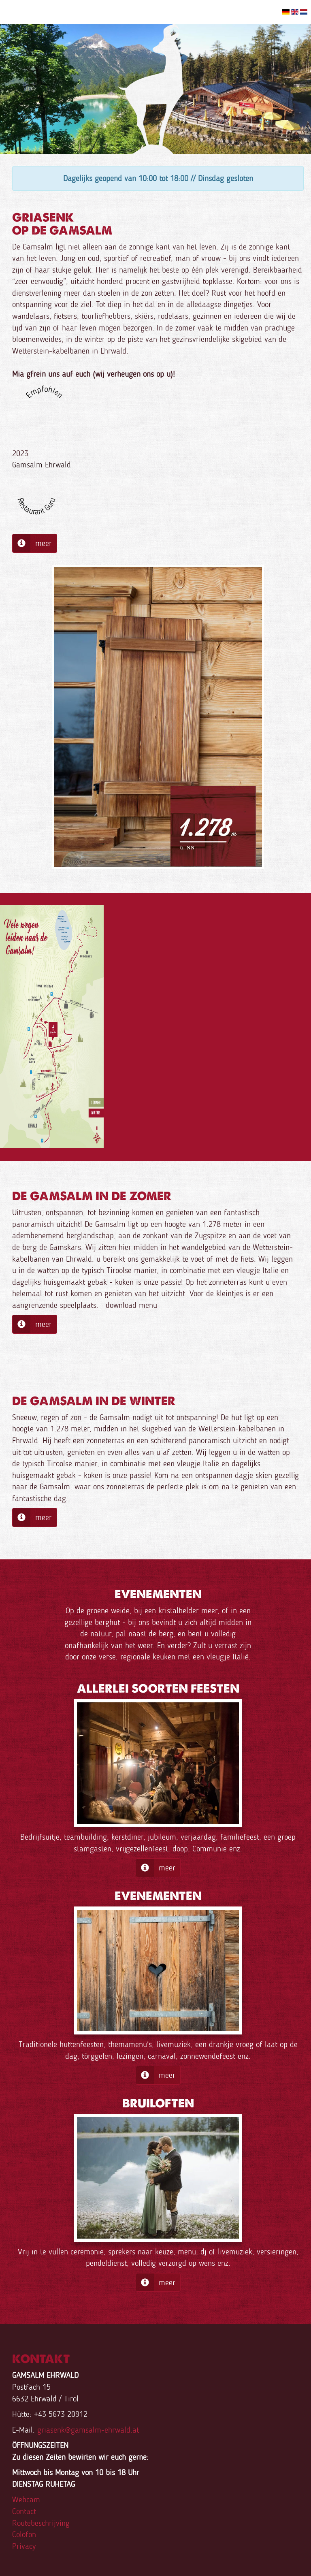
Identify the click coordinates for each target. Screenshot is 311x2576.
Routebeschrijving (41, 2523)
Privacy (24, 2546)
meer (32, 543)
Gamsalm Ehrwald (41, 464)
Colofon (24, 2534)
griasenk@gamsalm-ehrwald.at (88, 2430)
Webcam (26, 2499)
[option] (155, 89)
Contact (24, 2511)
